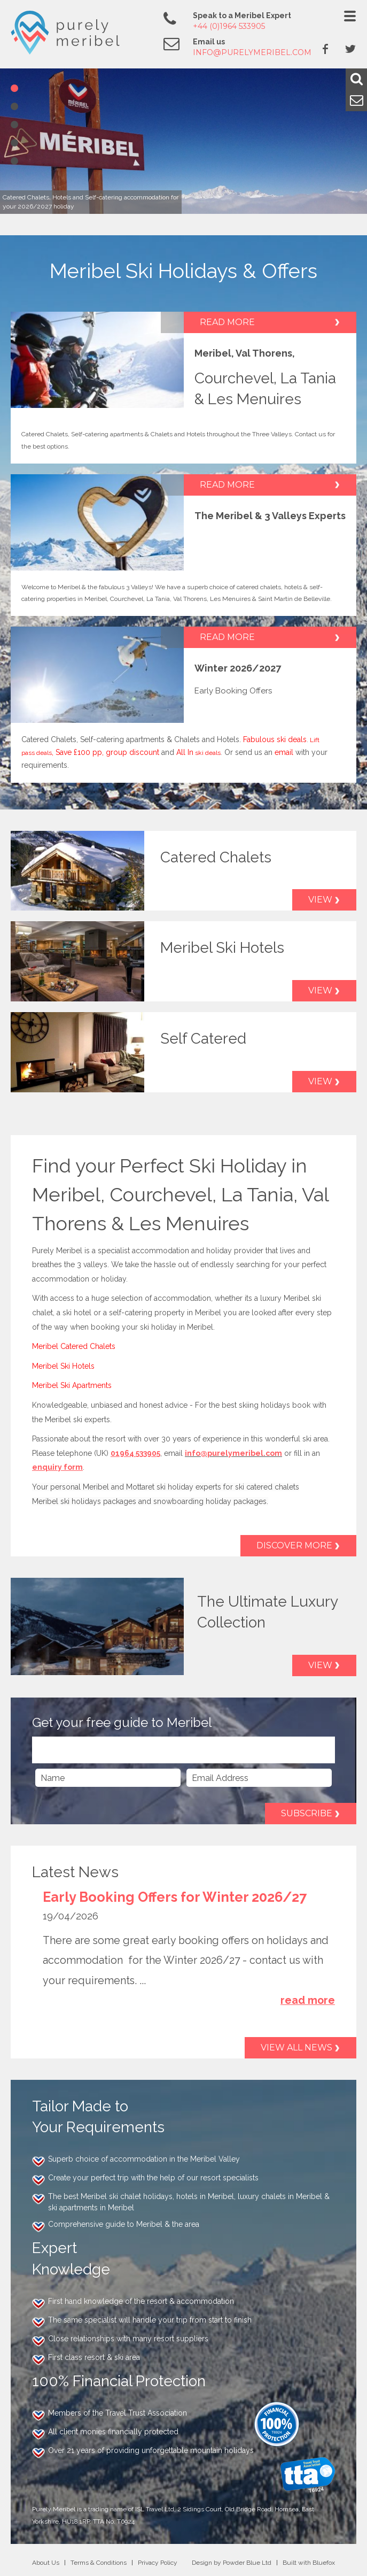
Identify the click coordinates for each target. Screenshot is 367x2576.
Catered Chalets (44, 434)
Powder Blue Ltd (247, 2562)
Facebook (325, 48)
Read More (227, 322)
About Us (45, 2562)
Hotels (196, 434)
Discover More (294, 1545)
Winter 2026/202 (235, 668)
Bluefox (324, 2562)
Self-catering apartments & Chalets (122, 434)
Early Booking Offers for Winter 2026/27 (175, 1897)
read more (307, 2000)
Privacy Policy (157, 2562)
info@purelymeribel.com (252, 52)
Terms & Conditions (99, 2562)
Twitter (350, 48)
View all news (296, 2047)
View (320, 899)
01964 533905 (135, 1453)
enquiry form (57, 1467)
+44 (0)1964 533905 (229, 26)
